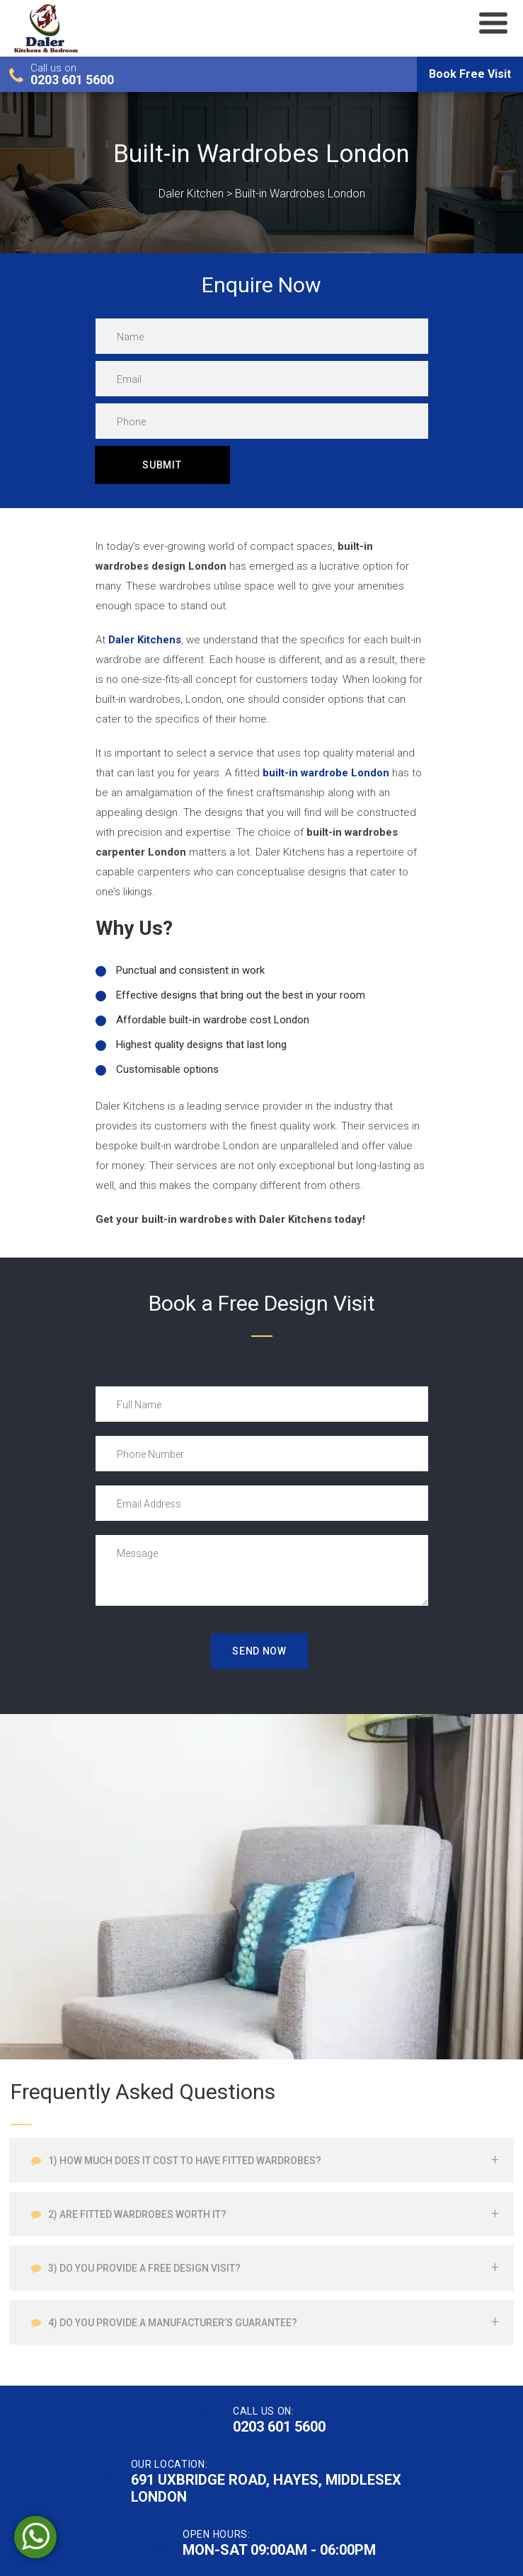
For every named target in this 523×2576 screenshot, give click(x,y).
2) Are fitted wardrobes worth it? (136, 2214)
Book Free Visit (470, 74)
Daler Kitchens (144, 639)
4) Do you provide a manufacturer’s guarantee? (171, 2322)
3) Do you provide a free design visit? (143, 2268)
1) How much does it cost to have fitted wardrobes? (183, 2160)
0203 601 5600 (72, 80)
